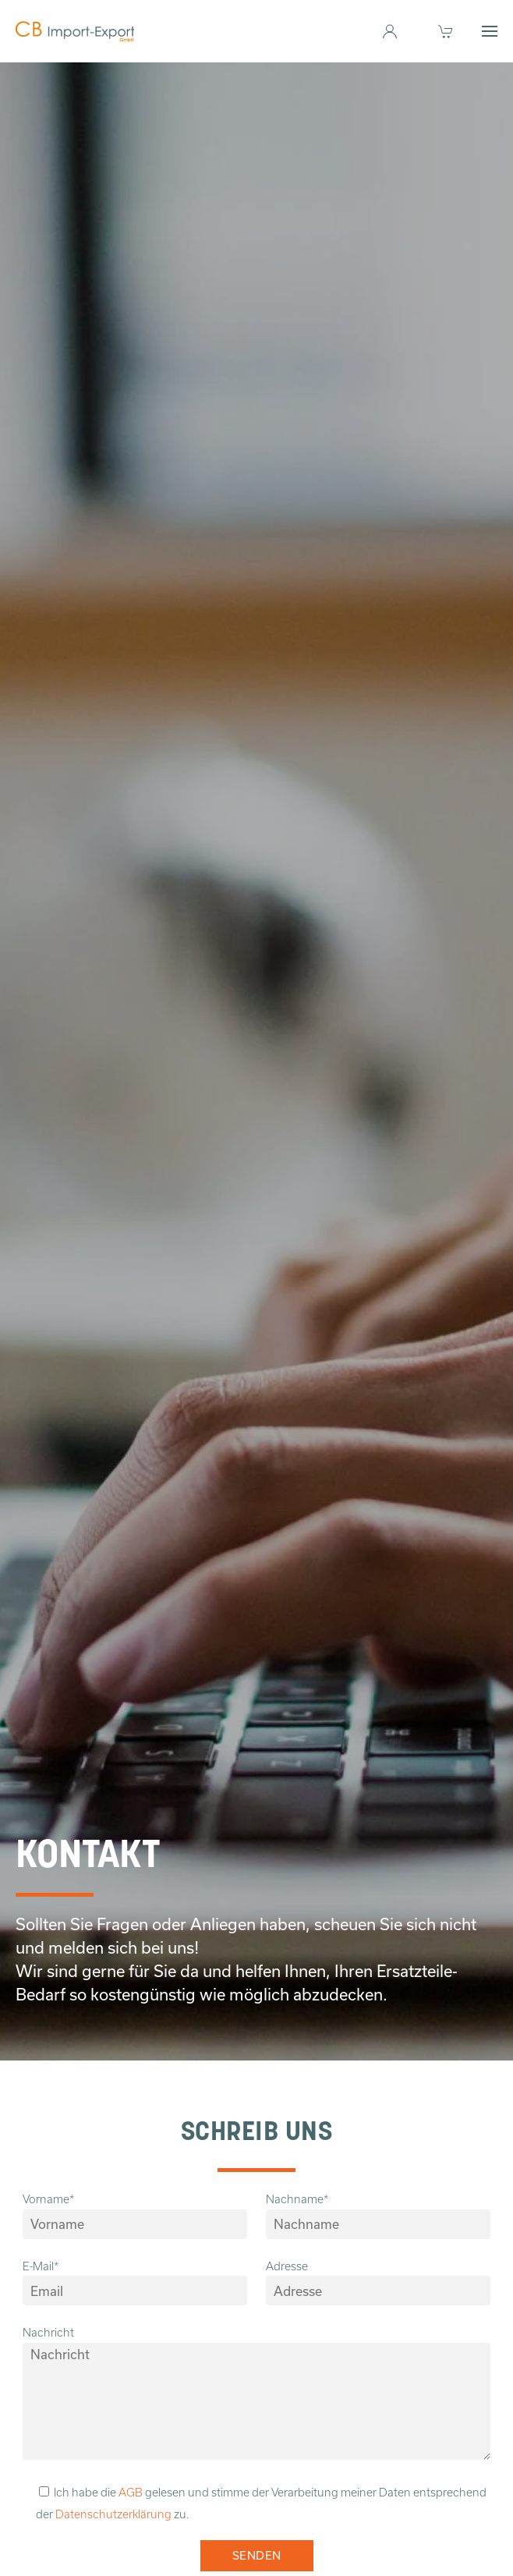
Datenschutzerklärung (113, 2514)
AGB (131, 2492)
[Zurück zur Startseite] (75, 31)
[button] (489, 31)
